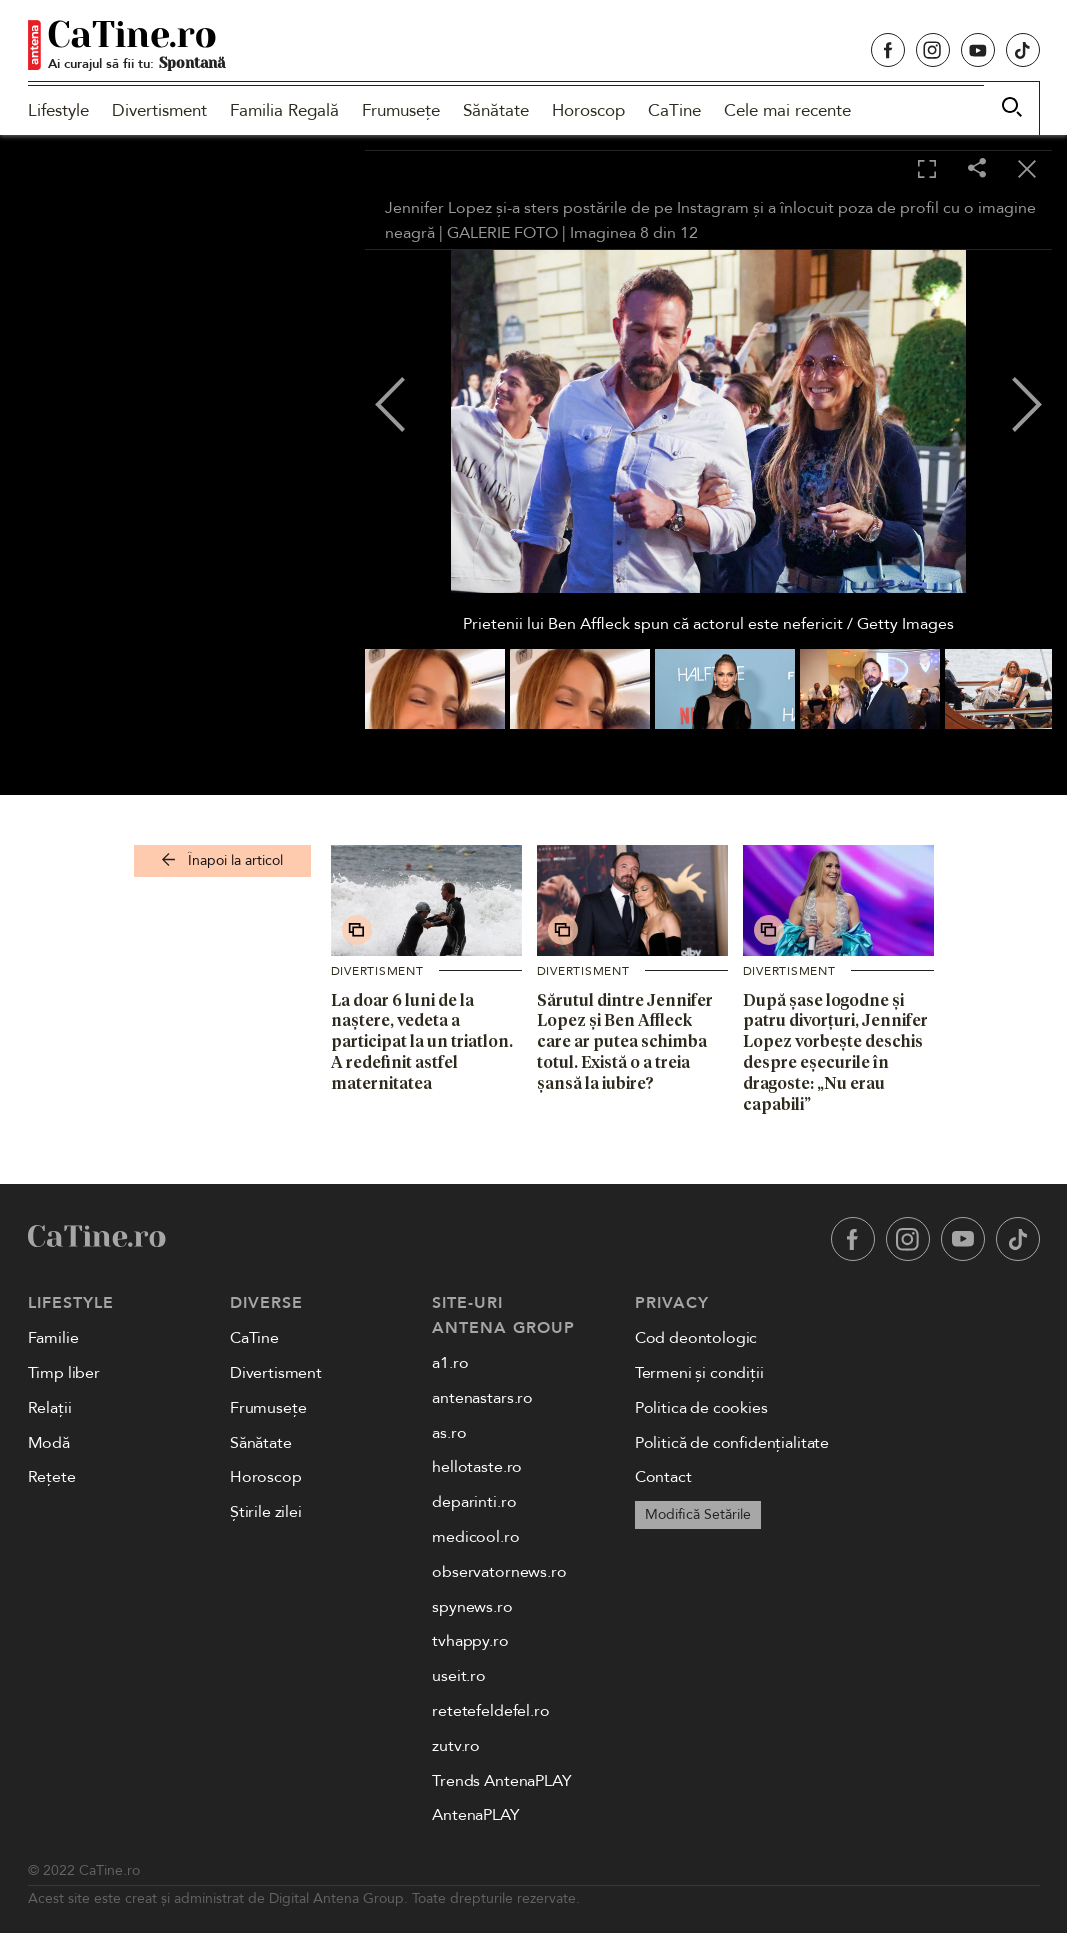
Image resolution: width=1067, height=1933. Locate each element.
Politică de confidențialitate (732, 1443)
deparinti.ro (474, 1502)
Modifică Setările (698, 1514)
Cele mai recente (787, 110)
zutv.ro (456, 1746)
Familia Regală (284, 110)
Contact (663, 1477)
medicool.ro (475, 1537)
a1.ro (450, 1363)
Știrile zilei (266, 1512)
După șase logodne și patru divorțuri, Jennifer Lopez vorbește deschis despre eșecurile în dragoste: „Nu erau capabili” (835, 1052)
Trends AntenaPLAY (501, 1781)
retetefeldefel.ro (490, 1711)
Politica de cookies (701, 1408)
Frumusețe (401, 110)
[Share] (977, 169)
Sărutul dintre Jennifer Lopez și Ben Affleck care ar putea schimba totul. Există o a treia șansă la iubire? (625, 1041)
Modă (49, 1443)
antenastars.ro (482, 1398)
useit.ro (459, 1676)
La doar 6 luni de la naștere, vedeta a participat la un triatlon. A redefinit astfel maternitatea (422, 1041)
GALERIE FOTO (502, 233)
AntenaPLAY (475, 1815)
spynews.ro (472, 1607)
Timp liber (64, 1373)
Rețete (52, 1477)
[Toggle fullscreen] (927, 170)
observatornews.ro (499, 1572)
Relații (50, 1408)
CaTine (674, 110)
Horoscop (588, 110)
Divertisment (159, 110)
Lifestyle (58, 110)
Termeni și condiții (699, 1373)
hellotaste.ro (477, 1467)
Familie (53, 1338)
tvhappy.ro (470, 1641)
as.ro (449, 1433)
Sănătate (496, 110)
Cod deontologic (696, 1338)
